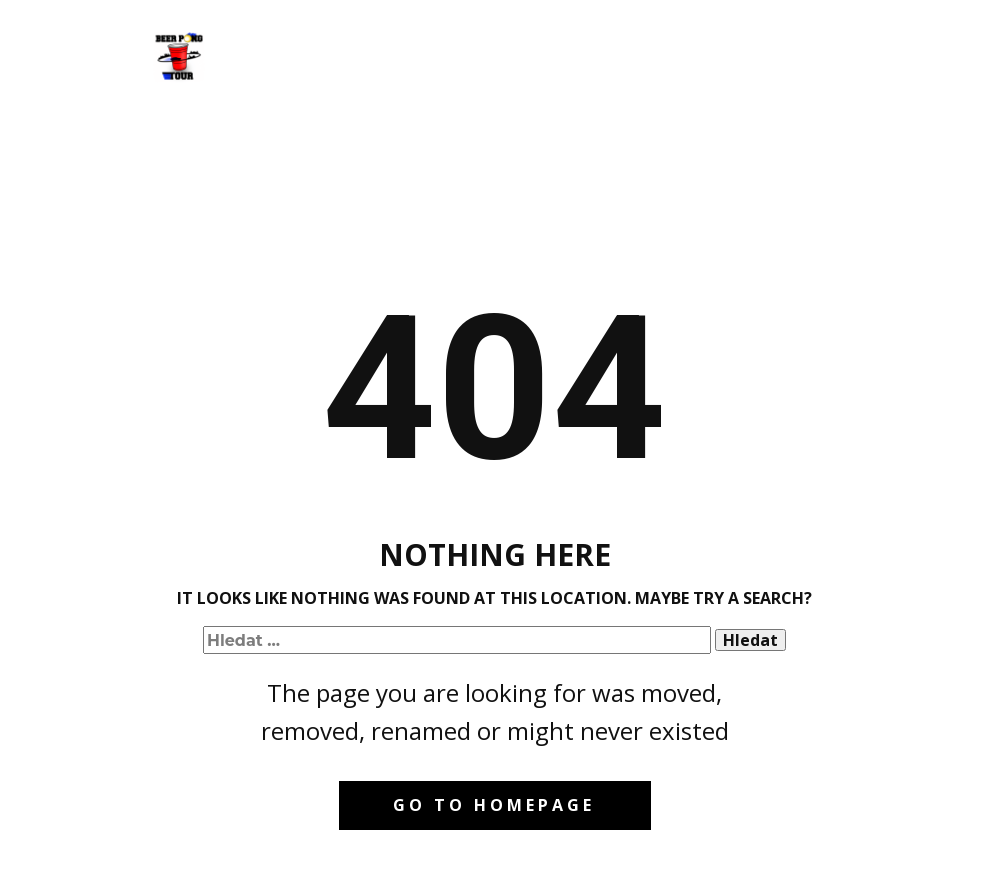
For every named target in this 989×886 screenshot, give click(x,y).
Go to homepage (494, 805)
